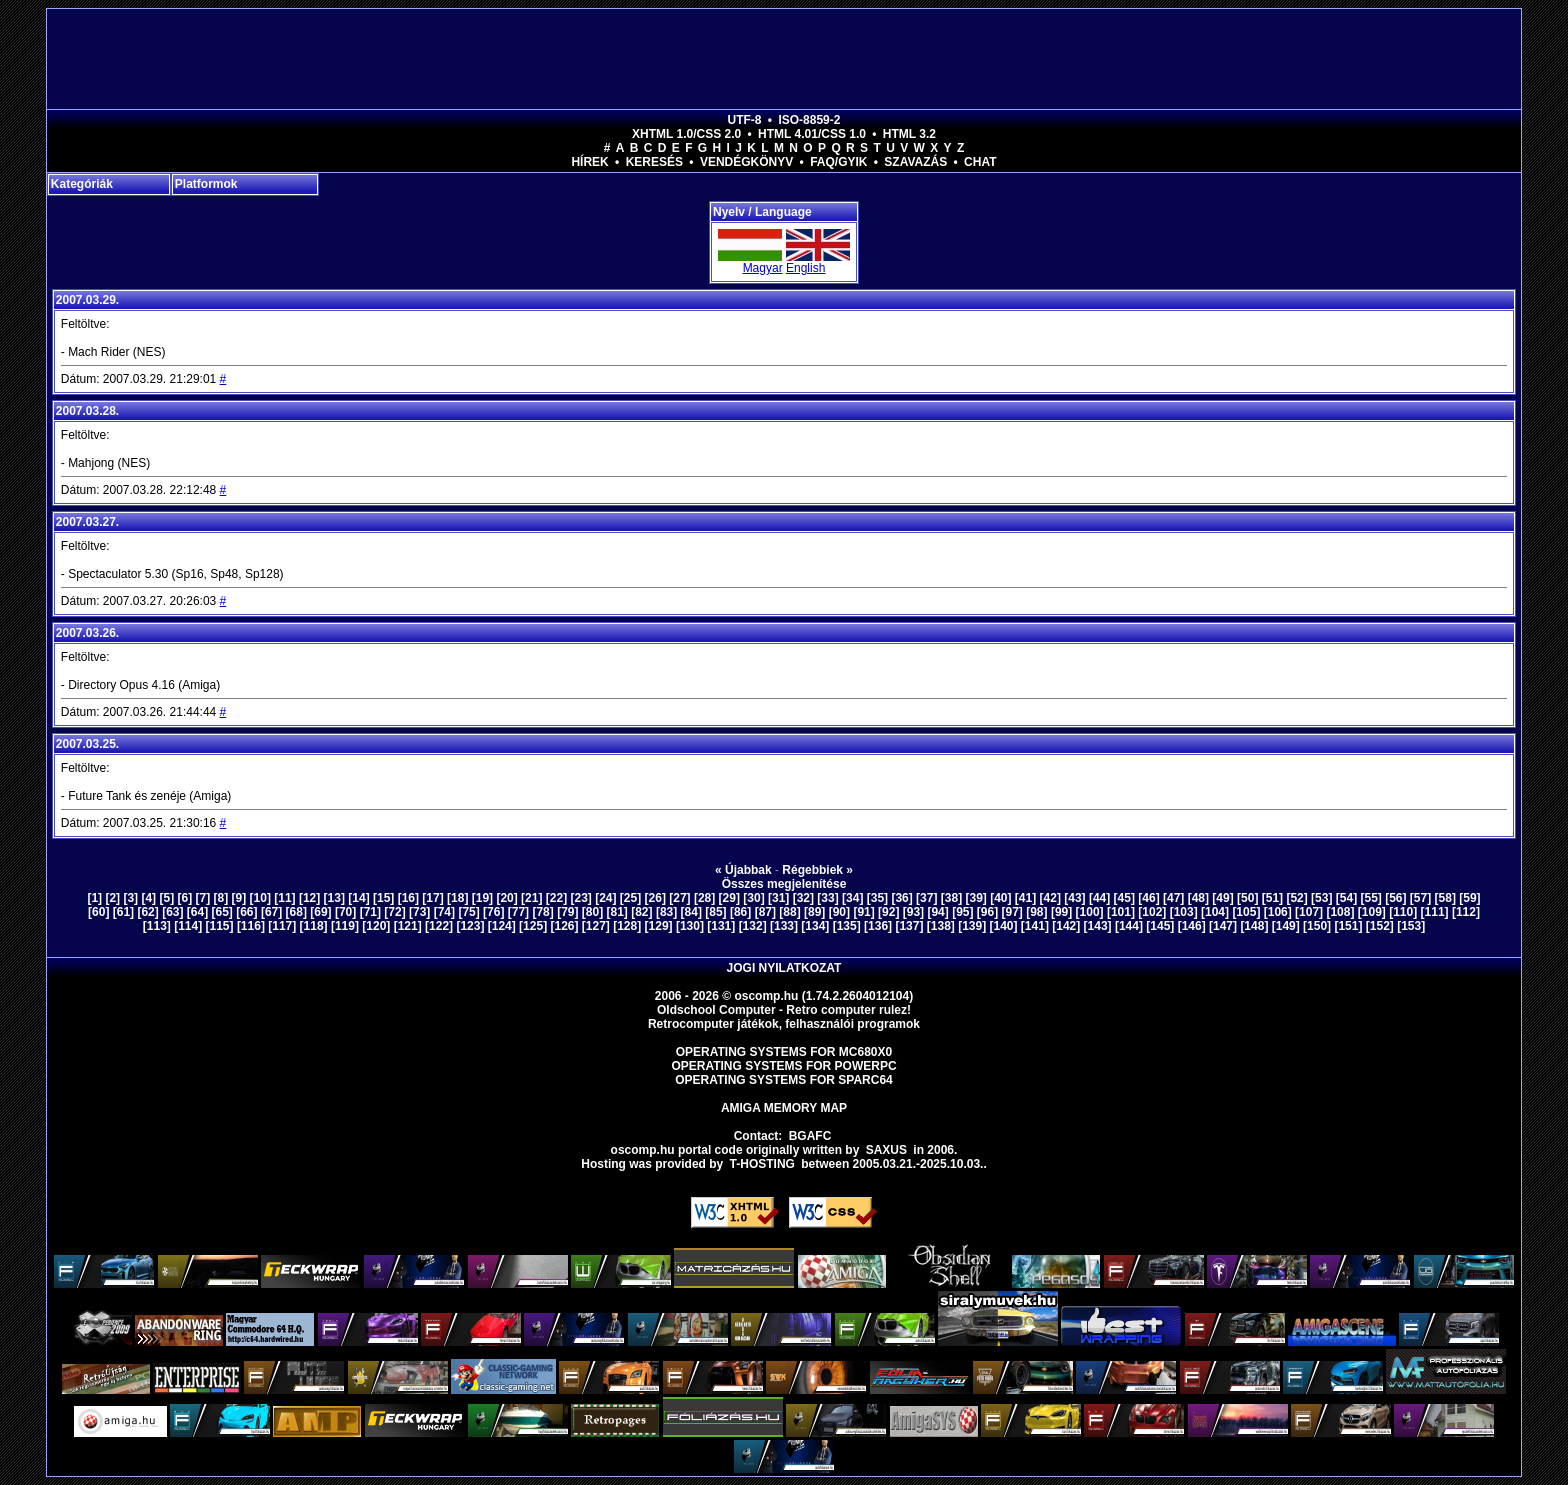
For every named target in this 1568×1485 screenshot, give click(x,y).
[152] (1380, 926)
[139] (972, 926)
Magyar (763, 268)
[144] (1129, 926)
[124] (502, 926)
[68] (296, 912)
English (805, 268)
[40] (1000, 898)
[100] (1090, 912)
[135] (847, 926)
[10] (260, 898)
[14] (358, 898)
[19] (482, 898)
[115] (220, 926)
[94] (937, 912)
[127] (596, 926)
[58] (1445, 898)
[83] (666, 912)
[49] (1222, 898)
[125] (533, 926)
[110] (1403, 912)
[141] (1035, 926)
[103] (1184, 912)
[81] (617, 912)
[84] (691, 912)
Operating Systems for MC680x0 (784, 1052)
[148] (1254, 926)
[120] (376, 926)
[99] (1061, 912)
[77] (518, 912)
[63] (172, 912)
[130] (690, 926)
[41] (1025, 898)
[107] (1309, 912)
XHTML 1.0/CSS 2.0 (686, 134)
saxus (886, 1150)
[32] (803, 898)
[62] (147, 912)
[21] (531, 898)
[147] (1223, 926)
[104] (1215, 912)
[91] (863, 912)
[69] (320, 912)
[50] (1247, 898)
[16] (408, 898)
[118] (314, 926)
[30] (753, 898)
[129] (659, 926)
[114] (188, 926)
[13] (334, 898)
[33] (827, 898)
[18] (457, 898)
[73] (419, 912)
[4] (148, 898)
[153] (1411, 926)
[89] (814, 912)
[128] (627, 926)
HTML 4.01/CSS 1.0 (812, 134)
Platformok (206, 184)
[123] (470, 926)
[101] (1121, 912)
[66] (246, 912)
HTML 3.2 (909, 134)
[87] (765, 912)
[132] (753, 926)
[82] (641, 912)
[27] (679, 898)
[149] (1286, 926)
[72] (394, 912)
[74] (444, 912)
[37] (926, 898)
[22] (556, 898)
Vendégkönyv (746, 162)
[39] (975, 898)
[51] (1272, 898)
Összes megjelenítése (784, 884)
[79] (567, 912)
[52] (1296, 898)
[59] (1469, 898)
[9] (239, 898)
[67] (271, 912)
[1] (94, 898)
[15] (383, 898)
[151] (1348, 926)
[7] (203, 898)
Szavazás (915, 162)
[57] (1420, 898)
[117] (282, 926)
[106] (1278, 912)
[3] (130, 898)
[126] (564, 926)
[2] (112, 898)
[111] (1435, 912)
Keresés (654, 162)
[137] (909, 926)
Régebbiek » (817, 870)
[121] (408, 926)
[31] (778, 898)
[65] (222, 912)
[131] (721, 926)
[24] (605, 898)
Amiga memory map (784, 1108)
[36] (901, 898)
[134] (815, 926)
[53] (1321, 898)
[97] (1012, 912)
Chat (980, 162)
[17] (432, 898)
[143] (1098, 926)
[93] (913, 912)
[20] (506, 898)
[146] (1192, 926)
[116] (251, 926)
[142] (1066, 926)
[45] (1124, 898)
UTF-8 (745, 120)
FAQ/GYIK (838, 162)
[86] (740, 912)
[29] (729, 898)
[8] (221, 898)
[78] (542, 912)
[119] (345, 926)
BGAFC (810, 1136)
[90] (839, 912)
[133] (784, 926)
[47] (1173, 898)
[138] (941, 926)
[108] (1340, 912)
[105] (1246, 912)
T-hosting (762, 1164)
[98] (1036, 912)
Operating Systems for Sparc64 (784, 1080)
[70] (345, 912)
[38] (951, 898)
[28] (704, 898)
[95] (962, 912)
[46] (1148, 898)
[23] (580, 898)
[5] (166, 898)
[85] (715, 912)
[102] (1152, 912)
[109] (1372, 912)
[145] (1160, 926)
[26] (655, 898)
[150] (1317, 926)
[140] (1004, 926)
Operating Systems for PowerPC (783, 1066)
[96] (987, 912)
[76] (493, 912)
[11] (284, 898)
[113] (157, 926)
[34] (852, 898)
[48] (1198, 898)
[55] (1370, 898)
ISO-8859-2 (809, 120)
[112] (1466, 912)
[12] (309, 898)
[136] (878, 926)
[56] (1395, 898)
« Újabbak (743, 870)
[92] (888, 912)
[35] (877, 898)
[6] (184, 898)
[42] (1050, 898)
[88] (789, 912)
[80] (592, 912)
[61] (123, 912)
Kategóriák (82, 184)
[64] (197, 912)
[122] (439, 926)
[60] (98, 912)
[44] (1099, 898)
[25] (630, 898)
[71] (370, 912)
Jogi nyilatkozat (784, 968)
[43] (1074, 898)
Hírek (589, 162)
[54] (1346, 898)
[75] (468, 912)
